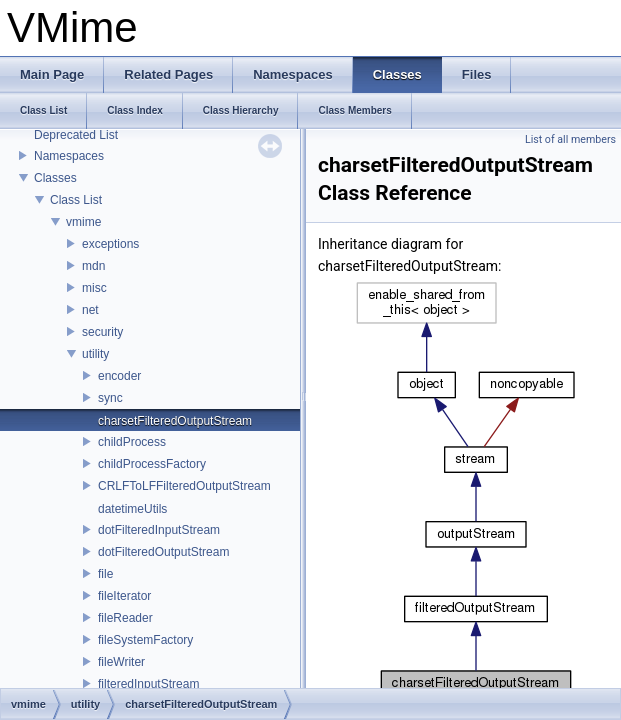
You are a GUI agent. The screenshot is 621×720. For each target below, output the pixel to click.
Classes (55, 178)
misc (94, 288)
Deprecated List (76, 135)
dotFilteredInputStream (159, 530)
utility (95, 354)
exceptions (110, 244)
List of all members (570, 139)
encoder (119, 376)
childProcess (132, 442)
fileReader (125, 618)
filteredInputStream (148, 684)
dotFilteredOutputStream (163, 552)
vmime (83, 222)
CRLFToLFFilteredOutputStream (184, 486)
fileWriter (121, 662)
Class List (76, 200)
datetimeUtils (132, 509)
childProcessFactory (152, 464)
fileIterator (124, 596)
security (102, 332)
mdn (93, 266)
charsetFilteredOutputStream (175, 421)
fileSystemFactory (145, 640)
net (90, 310)
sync (110, 398)
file (105, 574)
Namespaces (69, 156)
